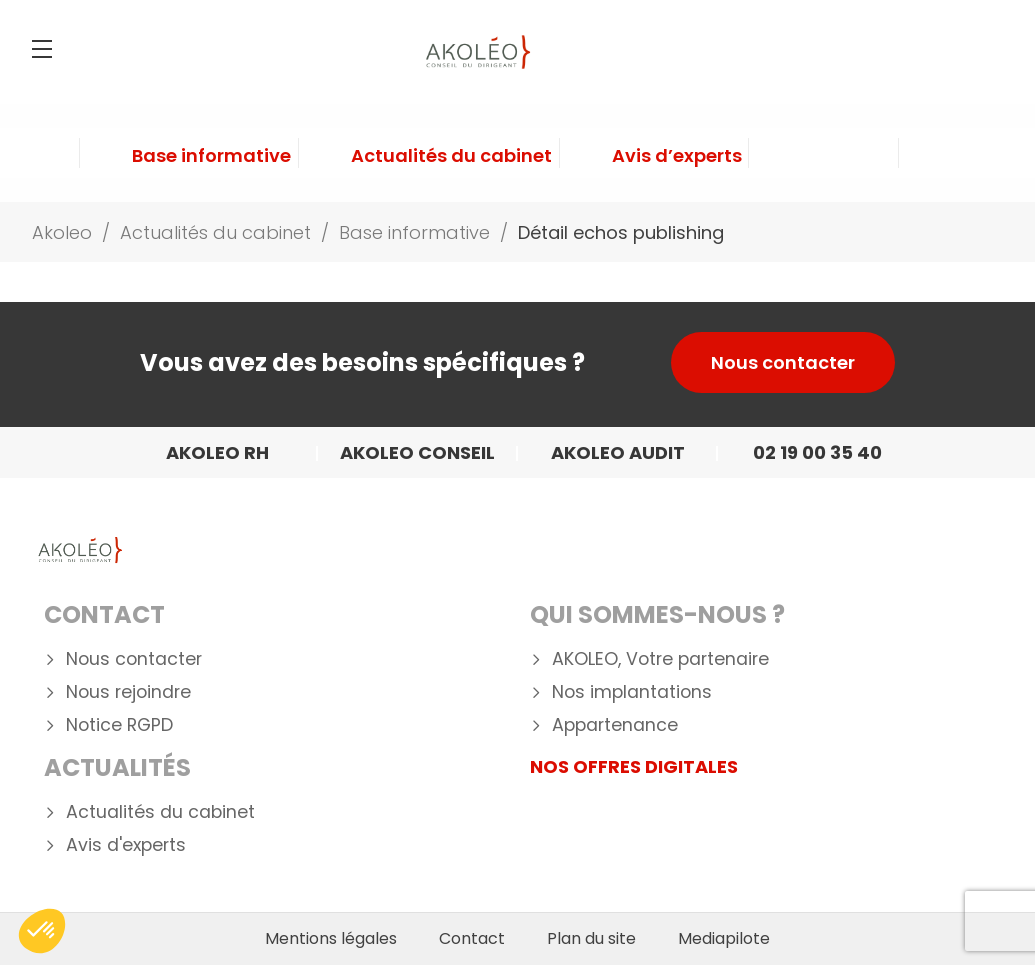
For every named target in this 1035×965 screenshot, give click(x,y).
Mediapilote (724, 939)
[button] (42, 931)
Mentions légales (331, 939)
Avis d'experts (126, 845)
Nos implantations (632, 692)
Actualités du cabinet (160, 812)
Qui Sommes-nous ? (657, 614)
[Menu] (42, 49)
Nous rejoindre (128, 692)
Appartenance (615, 725)
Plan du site (591, 939)
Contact (104, 614)
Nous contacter (783, 362)
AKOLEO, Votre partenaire (660, 659)
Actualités (117, 767)
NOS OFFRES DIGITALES (634, 766)
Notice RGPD (119, 725)
